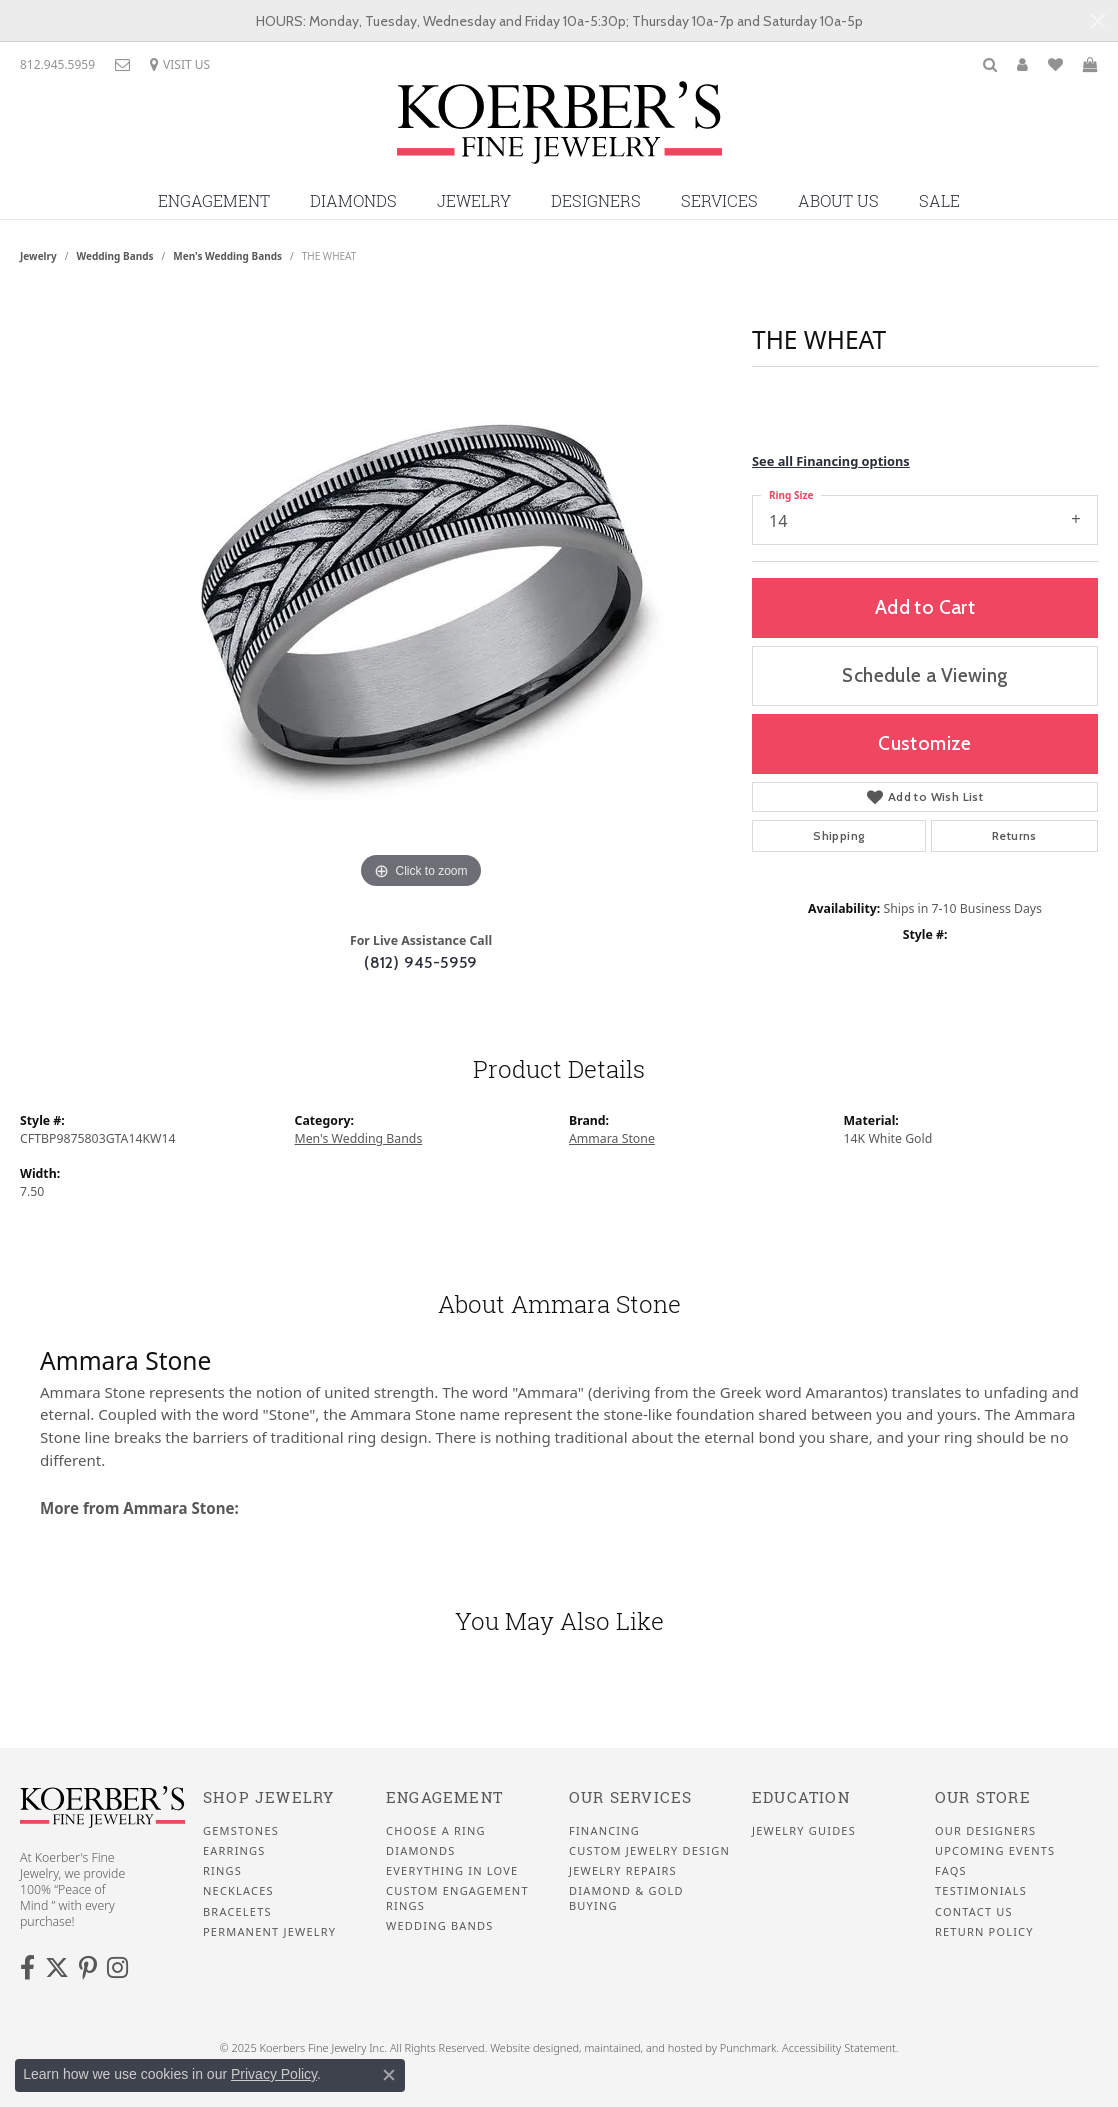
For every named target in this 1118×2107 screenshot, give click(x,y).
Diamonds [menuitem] (420, 1851)
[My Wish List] (1055, 64)
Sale (939, 201)
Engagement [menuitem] (444, 1797)
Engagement (214, 201)
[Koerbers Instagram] (117, 1968)
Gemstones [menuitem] (241, 1830)
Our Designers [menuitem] (985, 1830)
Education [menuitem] (801, 1797)
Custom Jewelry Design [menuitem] (649, 1851)
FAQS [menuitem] (951, 1871)
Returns (1014, 835)
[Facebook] (27, 1968)
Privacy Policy (274, 2074)
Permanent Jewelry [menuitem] (269, 1932)
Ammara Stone (612, 1138)
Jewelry (474, 201)
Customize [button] (925, 743)
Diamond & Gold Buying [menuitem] (626, 1898)
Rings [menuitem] (222, 1871)
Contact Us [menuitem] (974, 1911)
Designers (596, 201)
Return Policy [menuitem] (984, 1932)
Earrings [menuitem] (234, 1851)
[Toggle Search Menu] (990, 64)
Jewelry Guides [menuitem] (804, 1830)
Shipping (838, 835)
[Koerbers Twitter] (57, 1968)
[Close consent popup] (389, 2075)
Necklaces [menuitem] (238, 1891)
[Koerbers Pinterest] (88, 1968)
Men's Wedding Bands (227, 256)
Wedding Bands (115, 256)
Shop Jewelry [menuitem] (268, 1797)
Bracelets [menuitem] (237, 1911)
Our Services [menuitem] (630, 1797)
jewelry (38, 256)
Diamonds (353, 201)
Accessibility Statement (839, 2047)
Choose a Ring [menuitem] (436, 1830)
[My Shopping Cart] (1090, 64)
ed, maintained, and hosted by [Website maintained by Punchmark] (642, 2047)
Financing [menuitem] (604, 1830)
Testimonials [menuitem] (981, 1891)
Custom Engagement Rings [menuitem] (457, 1898)
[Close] (1098, 21)
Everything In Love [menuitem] (452, 1871)
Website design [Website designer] (528, 2047)
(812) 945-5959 (421, 962)
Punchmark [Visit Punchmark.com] (748, 2047)
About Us (838, 201)
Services (719, 201)
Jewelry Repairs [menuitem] (623, 1871)
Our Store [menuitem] (983, 1797)
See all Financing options (831, 461)
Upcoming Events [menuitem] (995, 1851)
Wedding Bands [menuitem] (440, 1926)
